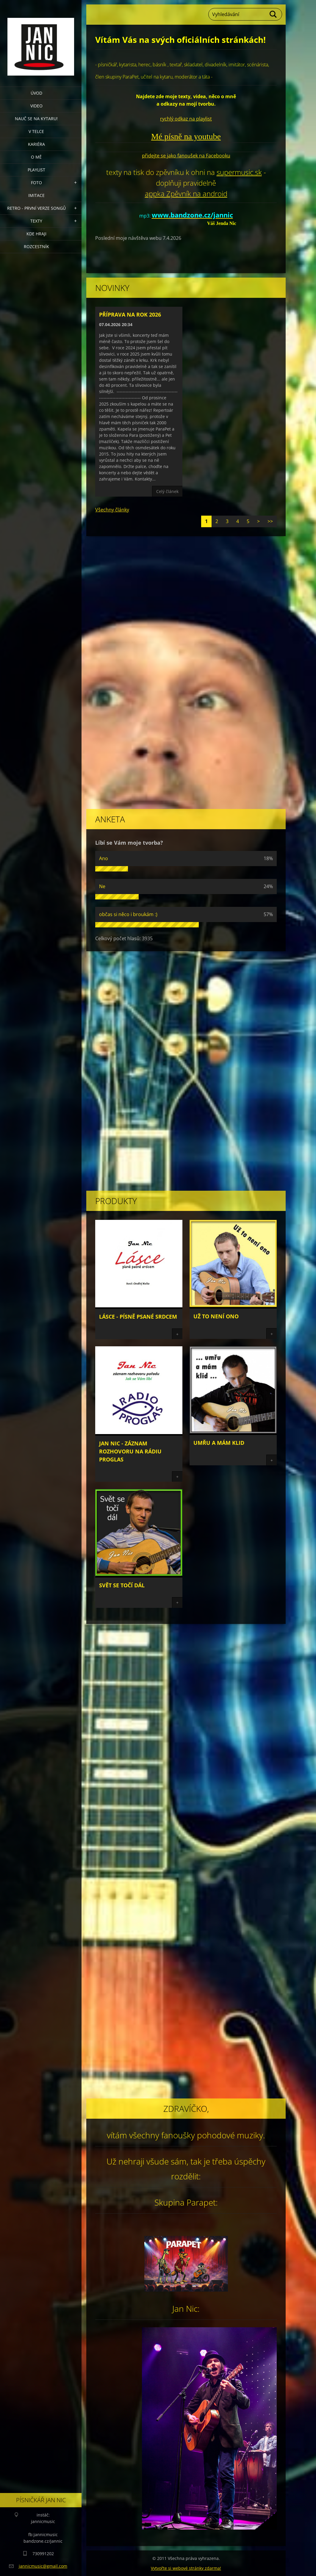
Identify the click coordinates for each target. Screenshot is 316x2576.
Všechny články (112, 509)
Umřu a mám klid (218, 1442)
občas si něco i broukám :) (128, 914)
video (36, 106)
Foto (36, 182)
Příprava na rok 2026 (130, 314)
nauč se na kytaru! (36, 118)
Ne (102, 886)
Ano (103, 858)
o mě (36, 157)
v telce (36, 131)
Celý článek (167, 491)
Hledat (273, 14)
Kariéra (36, 144)
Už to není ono (216, 1316)
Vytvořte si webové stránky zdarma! (186, 2568)
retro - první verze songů (36, 208)
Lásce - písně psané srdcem (138, 1316)
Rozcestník (36, 246)
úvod (36, 93)
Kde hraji (36, 234)
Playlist (36, 170)
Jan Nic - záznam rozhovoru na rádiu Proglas (130, 1451)
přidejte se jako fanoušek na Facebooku (186, 155)
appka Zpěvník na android (186, 193)
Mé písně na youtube (186, 136)
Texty (36, 221)
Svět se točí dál (122, 1585)
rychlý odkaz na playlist (186, 118)
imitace (36, 195)
